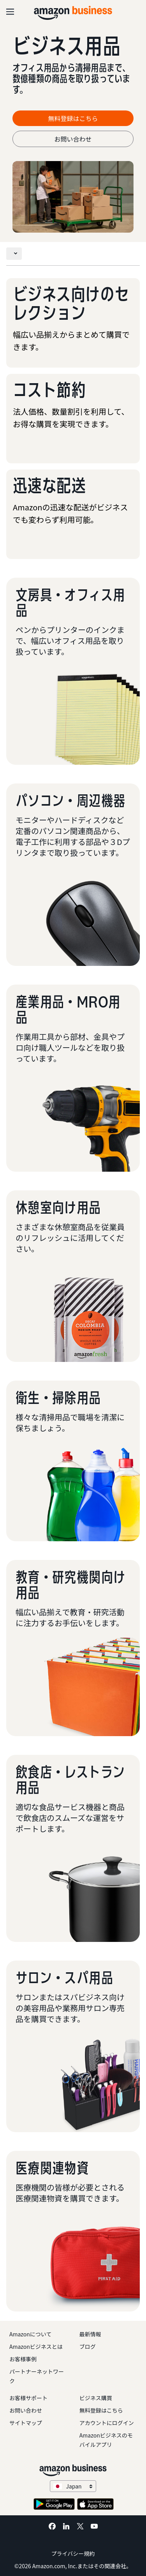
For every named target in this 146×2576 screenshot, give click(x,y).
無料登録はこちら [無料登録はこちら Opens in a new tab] (73, 118)
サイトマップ (25, 2423)
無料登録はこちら (101, 2410)
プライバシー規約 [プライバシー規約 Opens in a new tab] (73, 2553)
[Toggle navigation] (14, 253)
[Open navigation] (10, 11)
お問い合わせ (72, 139)
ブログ (87, 2346)
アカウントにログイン (106, 2423)
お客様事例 (23, 2359)
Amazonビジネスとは (36, 2346)
